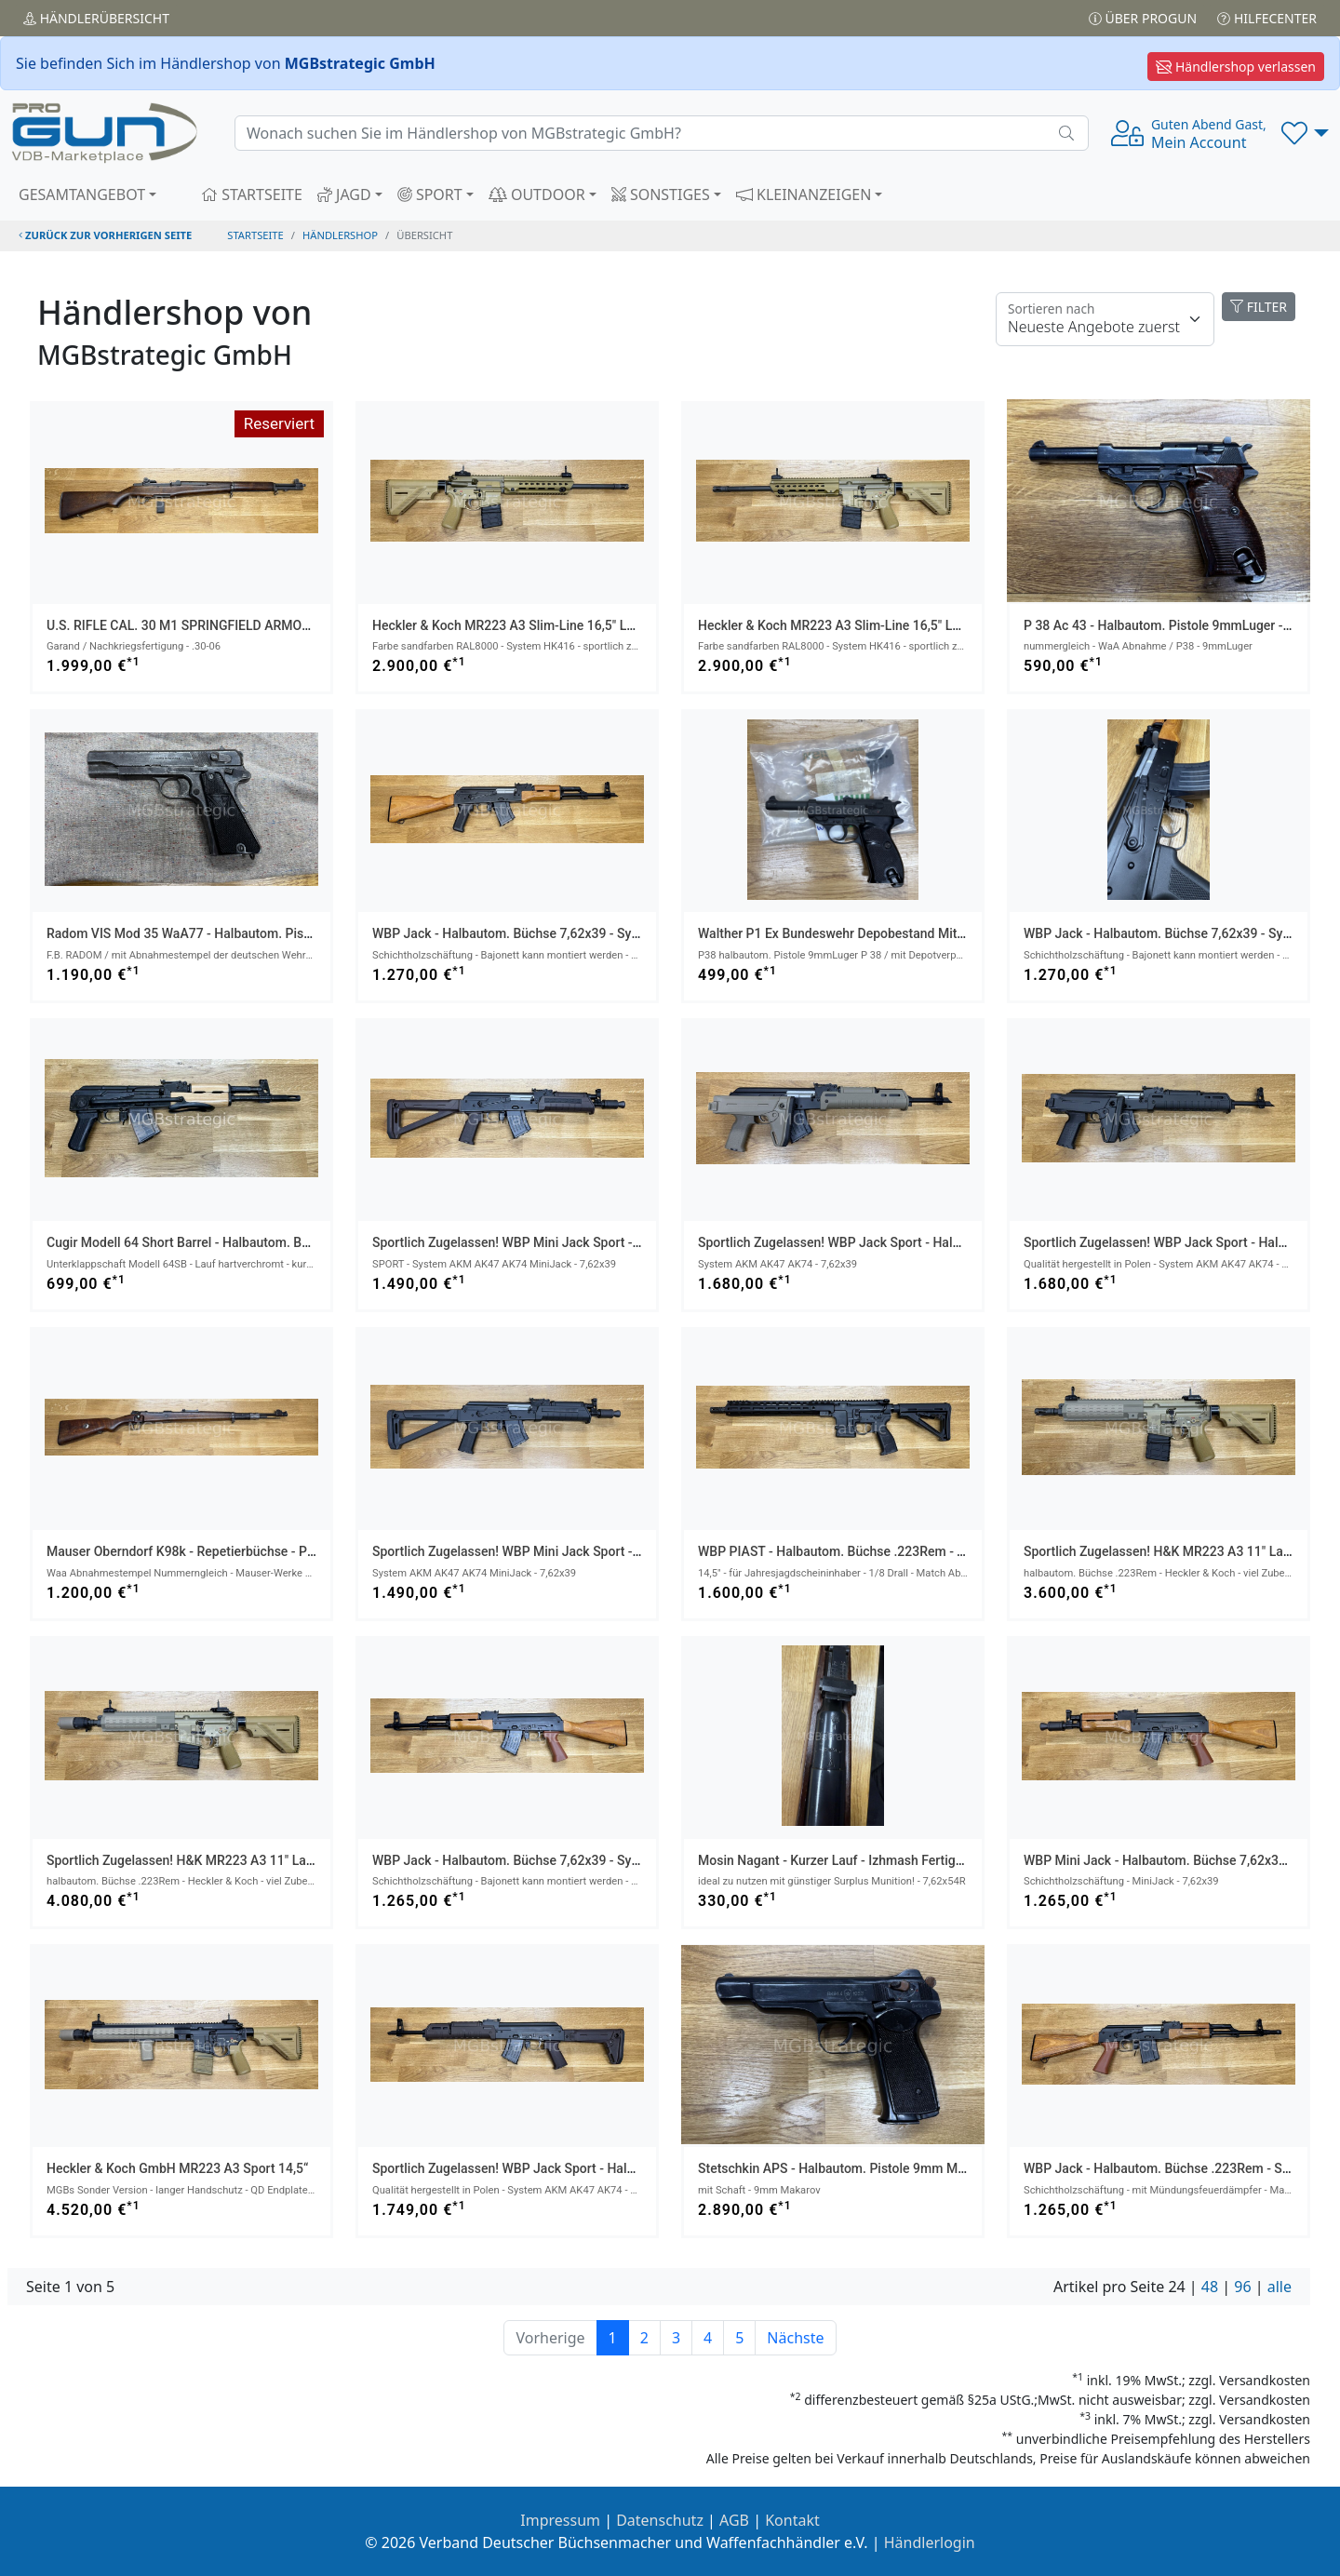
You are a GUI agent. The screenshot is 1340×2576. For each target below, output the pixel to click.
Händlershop (340, 235)
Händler (96, 18)
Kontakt (792, 2520)
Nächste (795, 2338)
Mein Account (1208, 134)
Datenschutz (660, 2520)
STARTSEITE (251, 194)
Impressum (560, 2520)
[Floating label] (1105, 319)
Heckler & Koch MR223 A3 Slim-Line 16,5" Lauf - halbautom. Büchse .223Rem (599, 625)
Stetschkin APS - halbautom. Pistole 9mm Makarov (847, 2168)
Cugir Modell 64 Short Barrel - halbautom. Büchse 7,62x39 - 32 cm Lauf (255, 1242)
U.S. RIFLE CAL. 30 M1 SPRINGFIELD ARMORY (182, 625)
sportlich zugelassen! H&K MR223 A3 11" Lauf (1159, 1551)
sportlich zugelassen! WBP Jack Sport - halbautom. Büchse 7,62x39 (897, 1242)
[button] (1305, 133)
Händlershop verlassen (1236, 66)
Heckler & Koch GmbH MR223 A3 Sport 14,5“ (177, 2168)
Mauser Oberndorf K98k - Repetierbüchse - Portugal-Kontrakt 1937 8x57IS (263, 1551)
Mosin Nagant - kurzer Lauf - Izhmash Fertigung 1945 (854, 1860)
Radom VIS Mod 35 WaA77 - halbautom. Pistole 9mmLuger (219, 933)
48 (1209, 2286)
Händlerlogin (929, 2542)
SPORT (429, 194)
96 (1242, 2286)
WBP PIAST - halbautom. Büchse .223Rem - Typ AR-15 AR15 (875, 1551)
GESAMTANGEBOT (82, 194)
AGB (734, 2520)
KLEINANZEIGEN (804, 194)
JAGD (344, 194)
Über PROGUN (1143, 18)
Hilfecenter (1267, 18)
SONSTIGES (660, 194)
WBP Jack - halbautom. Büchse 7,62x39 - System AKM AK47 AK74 (567, 933)
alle (1279, 2286)
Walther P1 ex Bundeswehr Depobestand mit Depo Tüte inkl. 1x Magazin (908, 933)
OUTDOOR (537, 194)
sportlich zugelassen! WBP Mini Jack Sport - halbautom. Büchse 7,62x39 (585, 1242)
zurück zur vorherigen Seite (105, 235)
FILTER (1258, 306)
